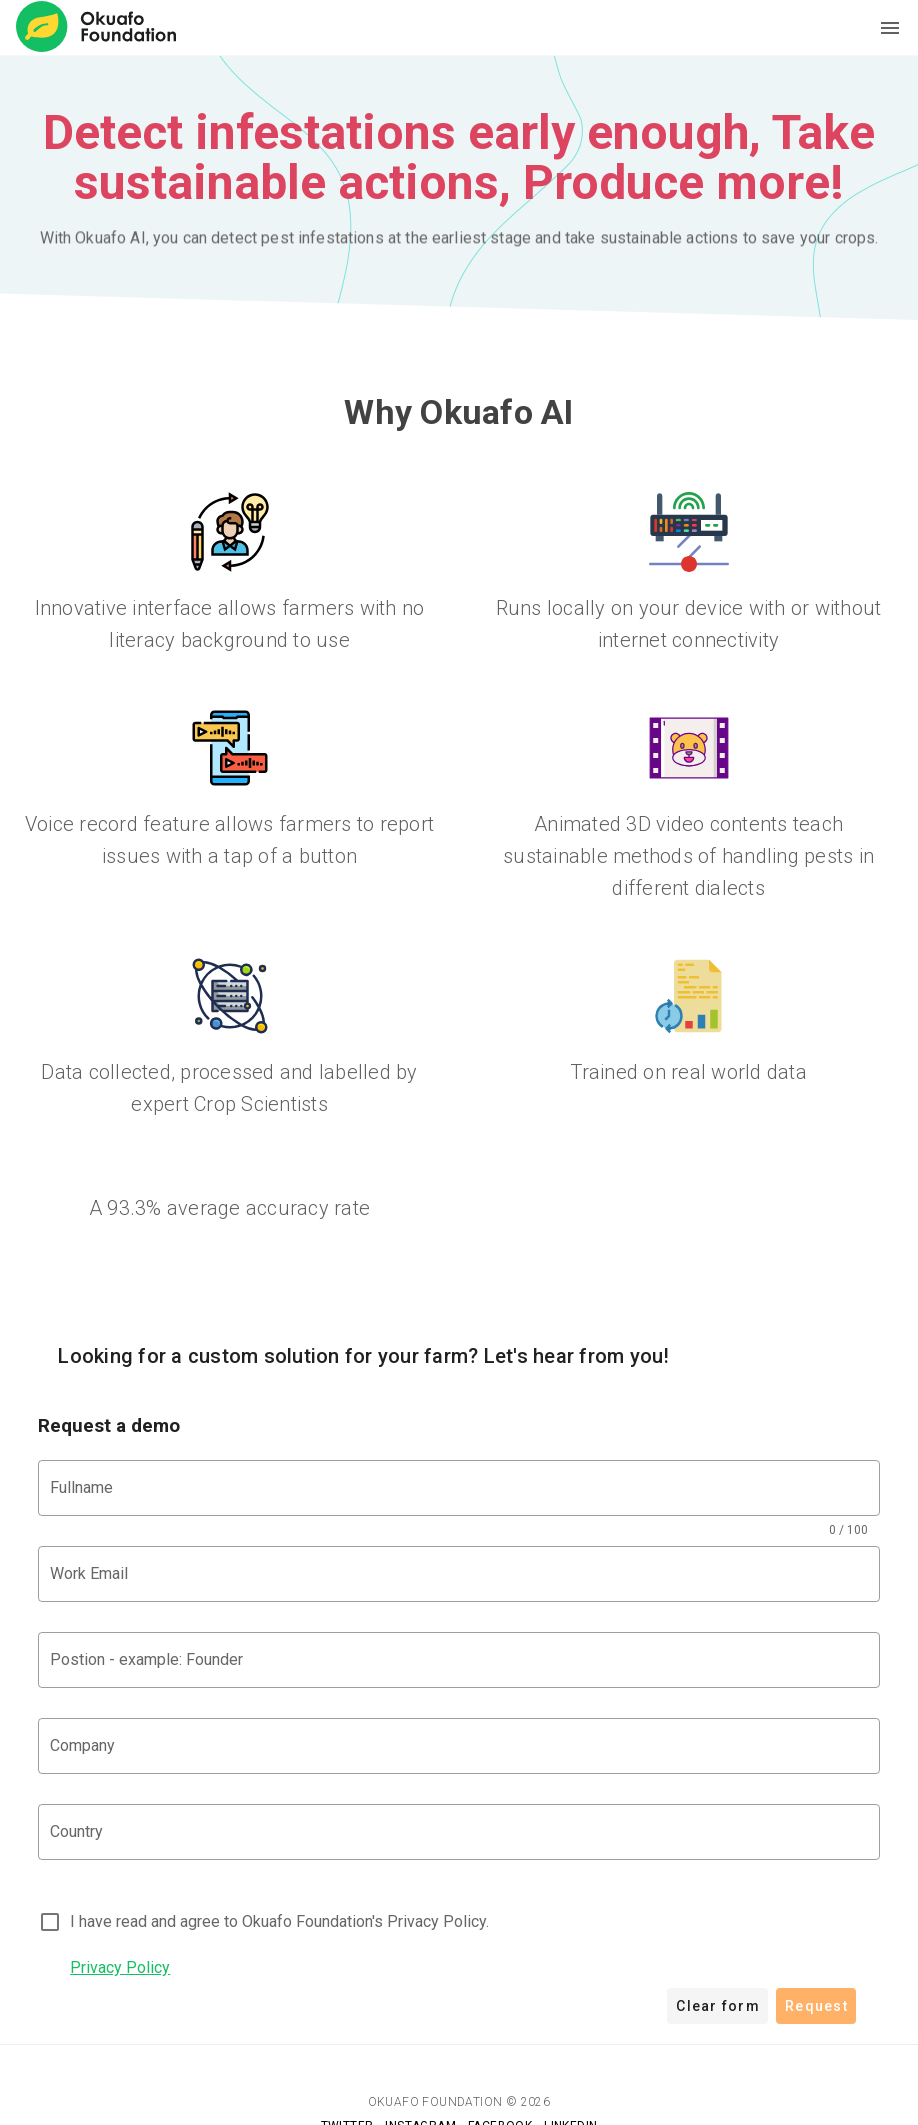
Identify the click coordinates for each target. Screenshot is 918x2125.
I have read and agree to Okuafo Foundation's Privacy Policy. (279, 1921)
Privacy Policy (120, 1967)
